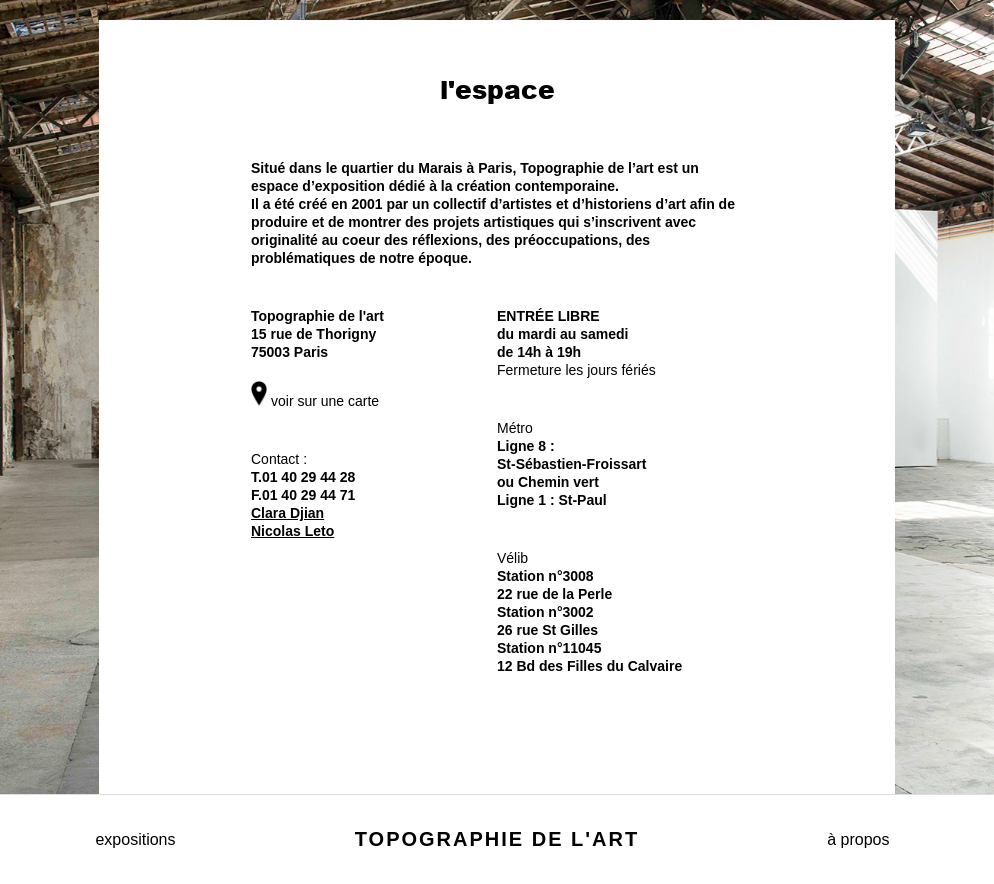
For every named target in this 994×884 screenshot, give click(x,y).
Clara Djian (287, 513)
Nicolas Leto (292, 531)
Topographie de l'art (497, 839)
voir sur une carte (315, 395)
